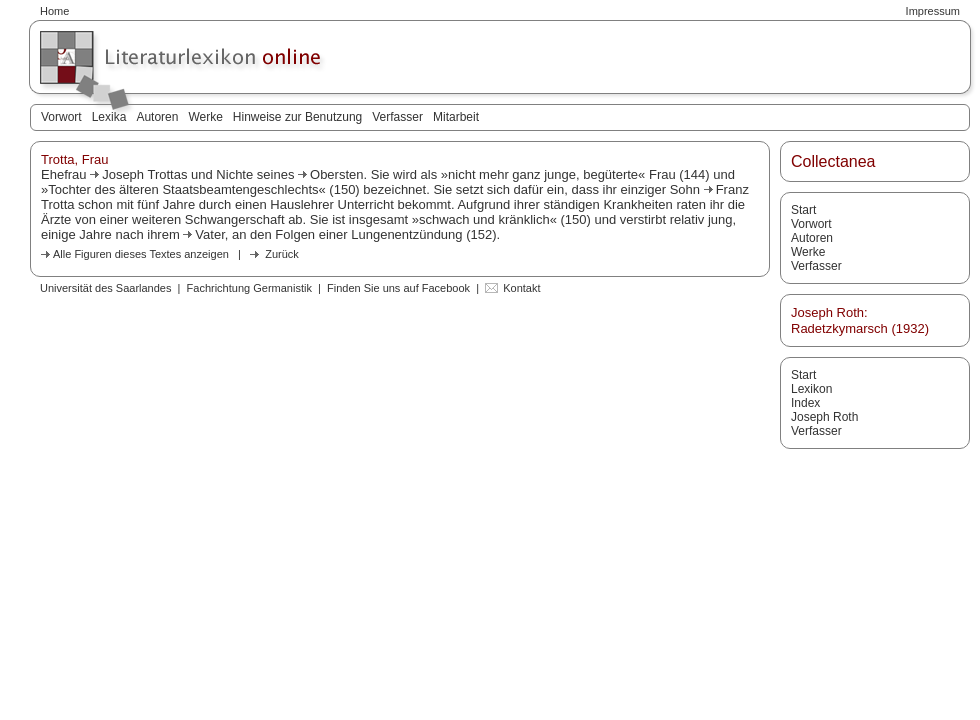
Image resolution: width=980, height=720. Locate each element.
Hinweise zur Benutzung (297, 117)
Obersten (336, 174)
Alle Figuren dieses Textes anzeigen (141, 254)
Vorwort (61, 117)
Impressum (933, 11)
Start (803, 210)
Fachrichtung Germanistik (249, 288)
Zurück (282, 254)
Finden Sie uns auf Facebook (398, 288)
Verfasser (397, 117)
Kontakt (521, 288)
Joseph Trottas (144, 174)
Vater (209, 234)
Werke (205, 117)
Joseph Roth (824, 417)
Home (54, 11)
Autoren (157, 117)
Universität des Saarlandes (105, 288)
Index (805, 403)
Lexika (109, 117)
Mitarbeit (456, 117)
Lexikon (811, 389)
